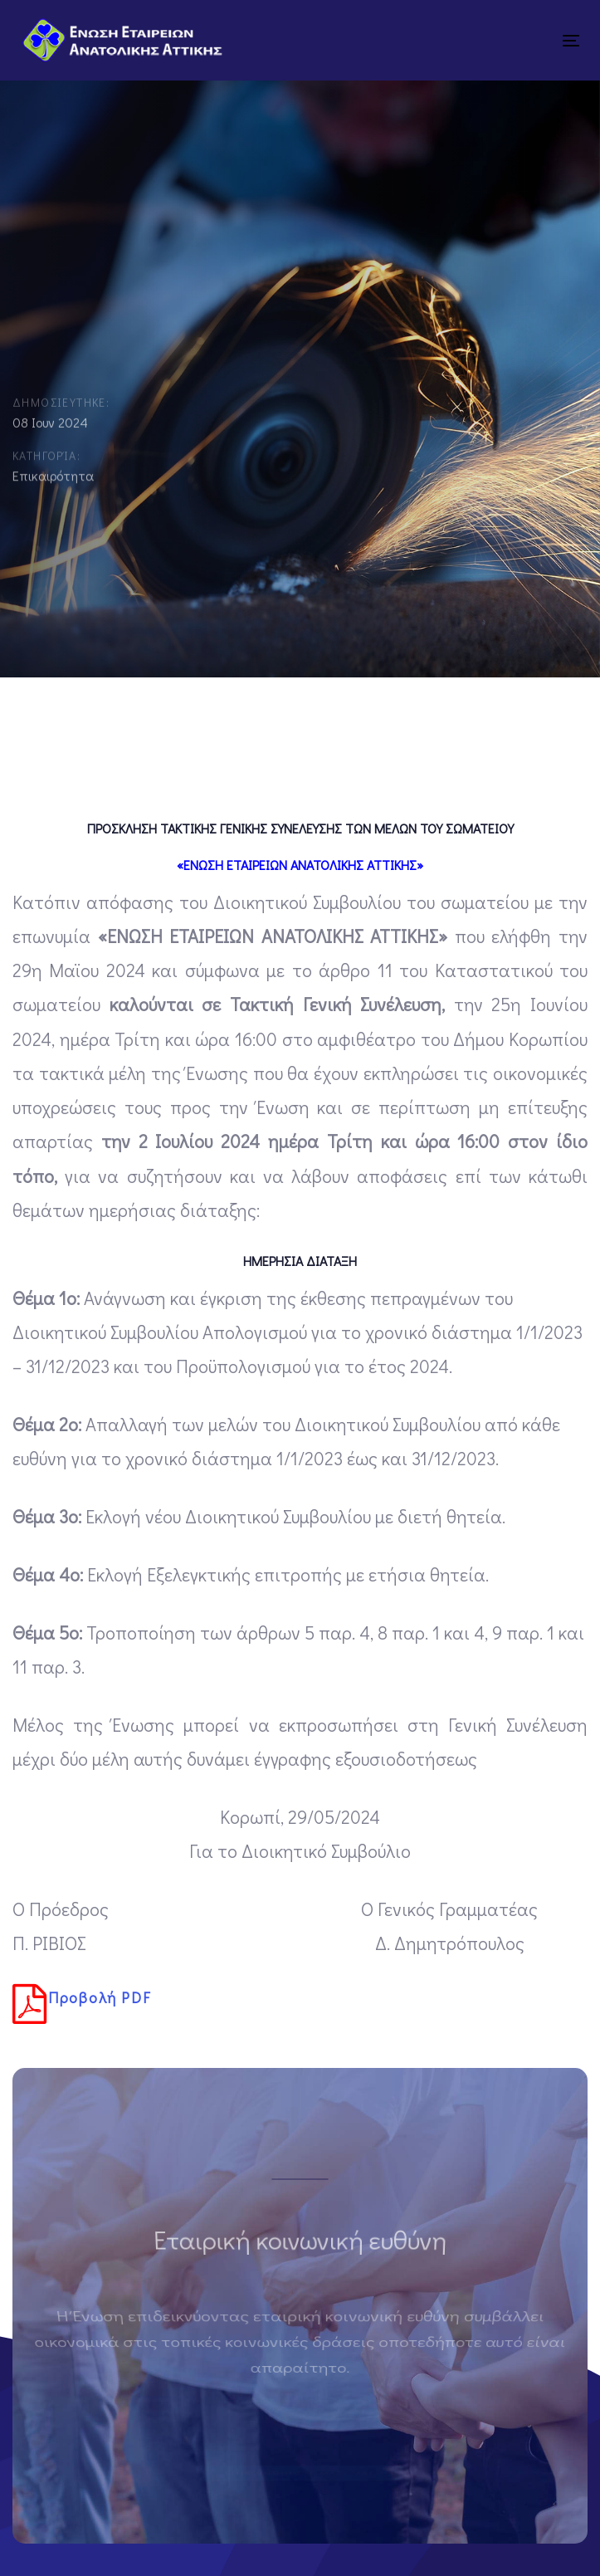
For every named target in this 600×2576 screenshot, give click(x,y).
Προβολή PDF (81, 2004)
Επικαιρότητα (53, 479)
